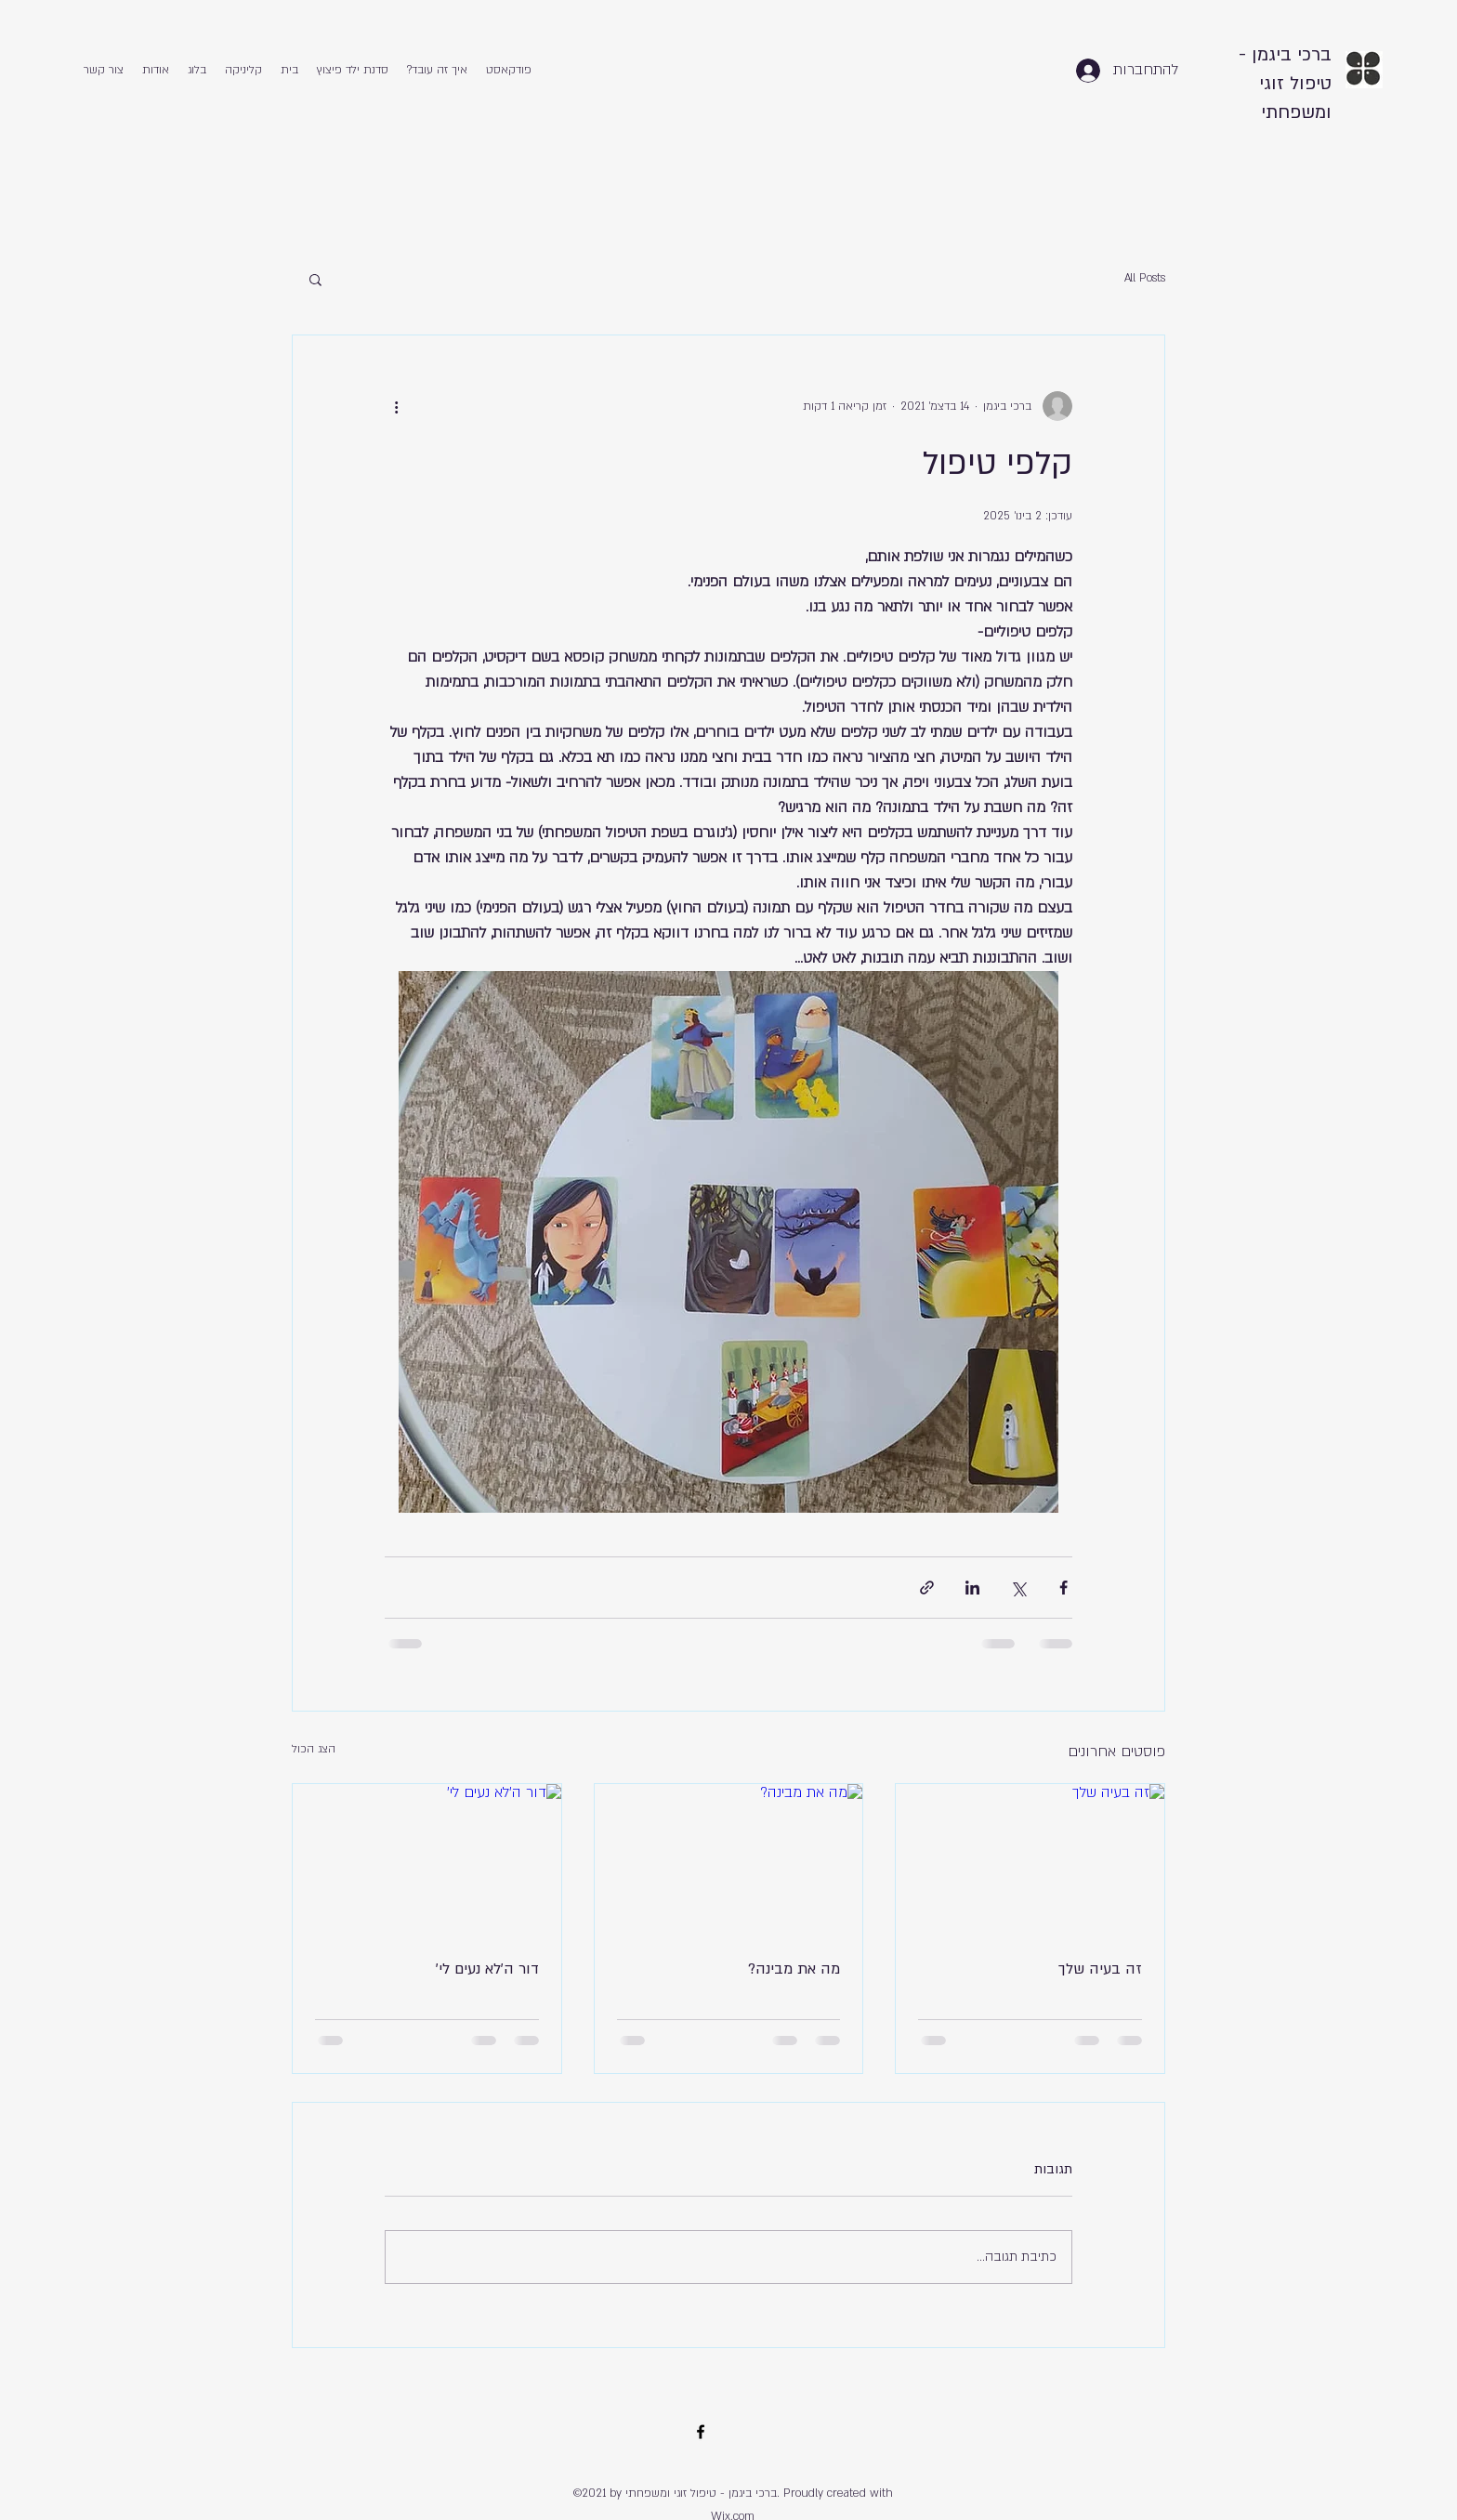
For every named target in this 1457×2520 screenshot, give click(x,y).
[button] (315, 278)
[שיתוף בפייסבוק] (1063, 1587)
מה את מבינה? (794, 1969)
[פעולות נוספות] (396, 406)
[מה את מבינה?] (729, 1859)
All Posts (1144, 277)
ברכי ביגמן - (1285, 55)
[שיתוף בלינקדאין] (972, 1587)
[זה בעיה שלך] (1030, 1859)
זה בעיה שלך (1100, 1969)
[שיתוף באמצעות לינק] (927, 1587)
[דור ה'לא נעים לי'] (427, 1859)
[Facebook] (700, 2431)
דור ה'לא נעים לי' (487, 1969)
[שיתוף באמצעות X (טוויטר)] (1018, 1587)
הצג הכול (313, 1748)
